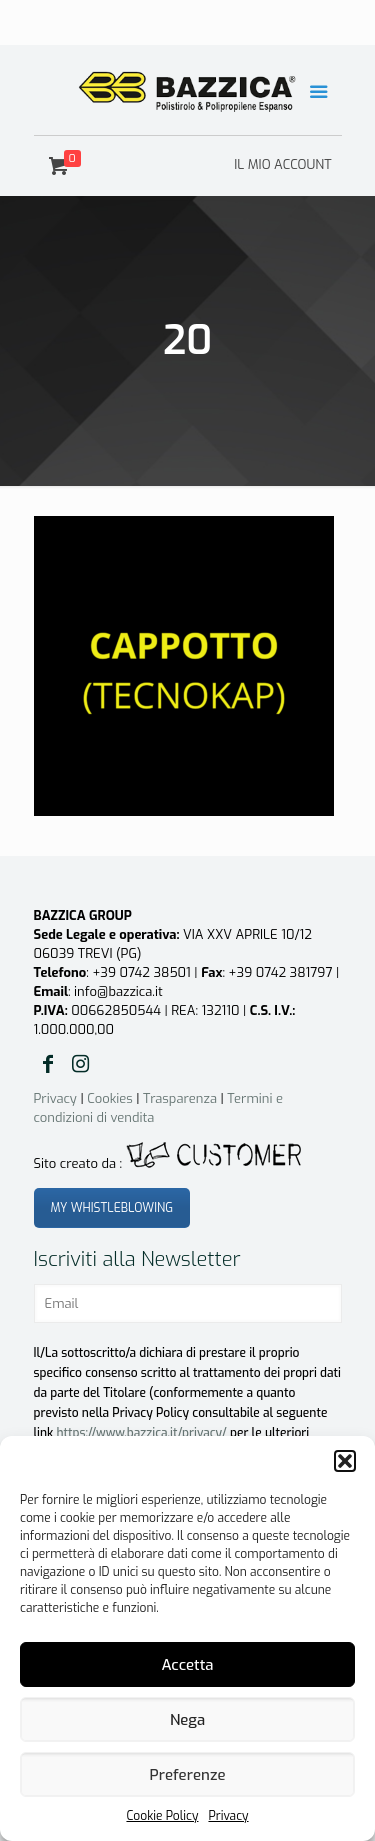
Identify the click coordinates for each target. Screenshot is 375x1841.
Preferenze (188, 1775)
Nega (187, 1720)
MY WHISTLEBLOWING (112, 1208)
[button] (345, 1461)
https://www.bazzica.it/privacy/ (142, 1433)
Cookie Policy (162, 1816)
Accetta (187, 1665)
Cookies (110, 1098)
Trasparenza (180, 1098)
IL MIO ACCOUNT (282, 164)
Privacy (228, 1816)
